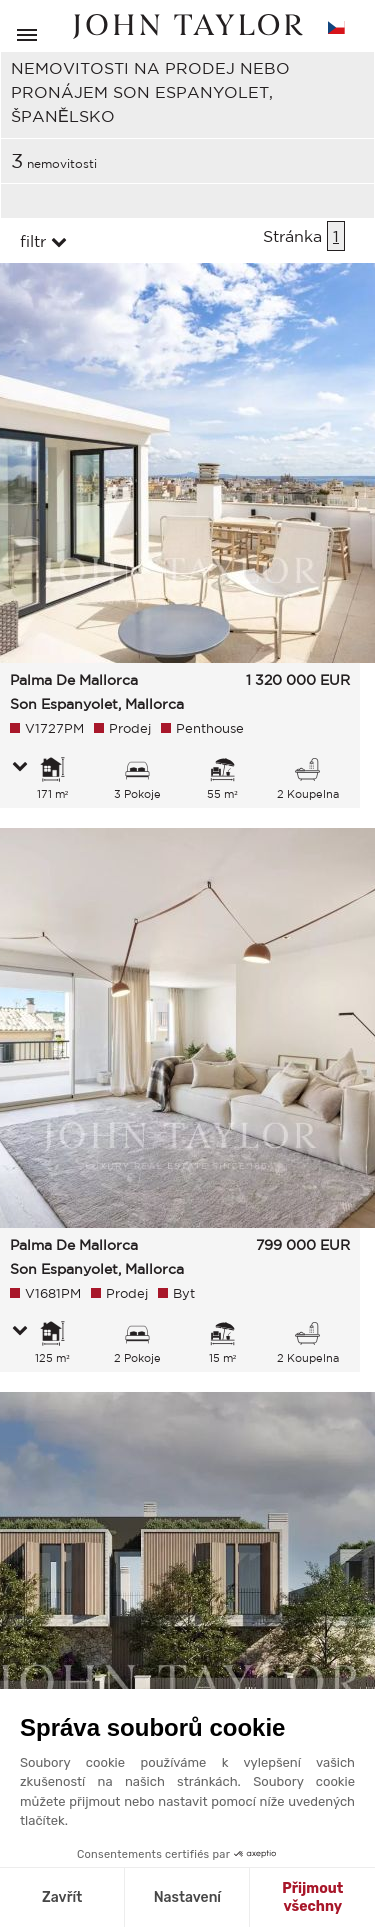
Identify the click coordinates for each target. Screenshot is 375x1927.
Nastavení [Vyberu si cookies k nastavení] (187, 1897)
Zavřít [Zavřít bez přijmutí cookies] (62, 1897)
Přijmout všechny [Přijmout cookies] (312, 1897)
